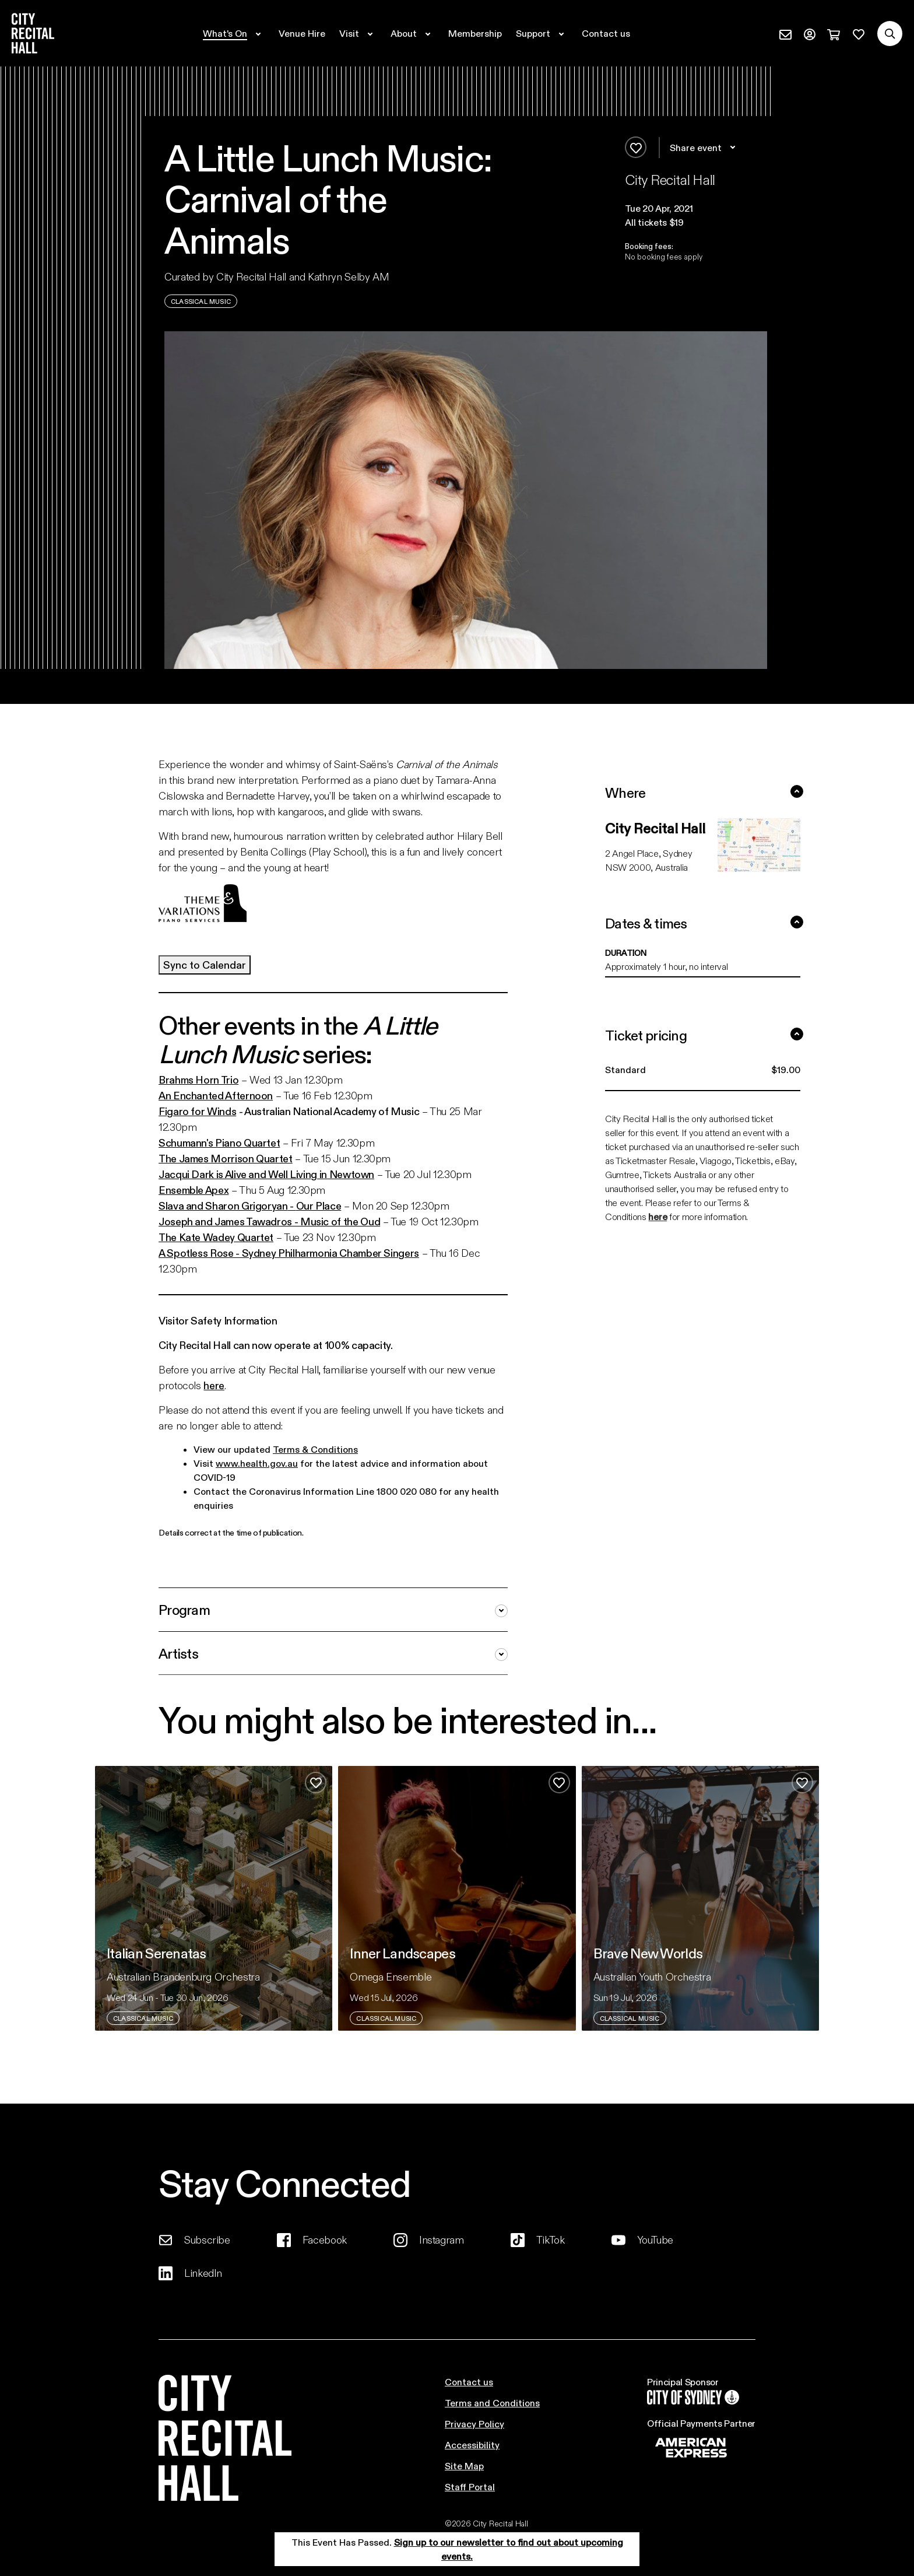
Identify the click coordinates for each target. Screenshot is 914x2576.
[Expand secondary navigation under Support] (542, 33)
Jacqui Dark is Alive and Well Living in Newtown (266, 1174)
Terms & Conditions (315, 1449)
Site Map (464, 2465)
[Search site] (889, 33)
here (213, 1385)
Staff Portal (470, 2486)
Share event (704, 147)
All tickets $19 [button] (654, 221)
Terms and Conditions (492, 2402)
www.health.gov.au (257, 1463)
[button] (696, 208)
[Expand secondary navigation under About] (412, 33)
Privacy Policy (474, 2423)
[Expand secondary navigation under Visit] (358, 33)
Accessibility (472, 2444)
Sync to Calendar (204, 964)
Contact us (469, 2381)
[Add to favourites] (635, 147)
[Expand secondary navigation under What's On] (234, 33)
